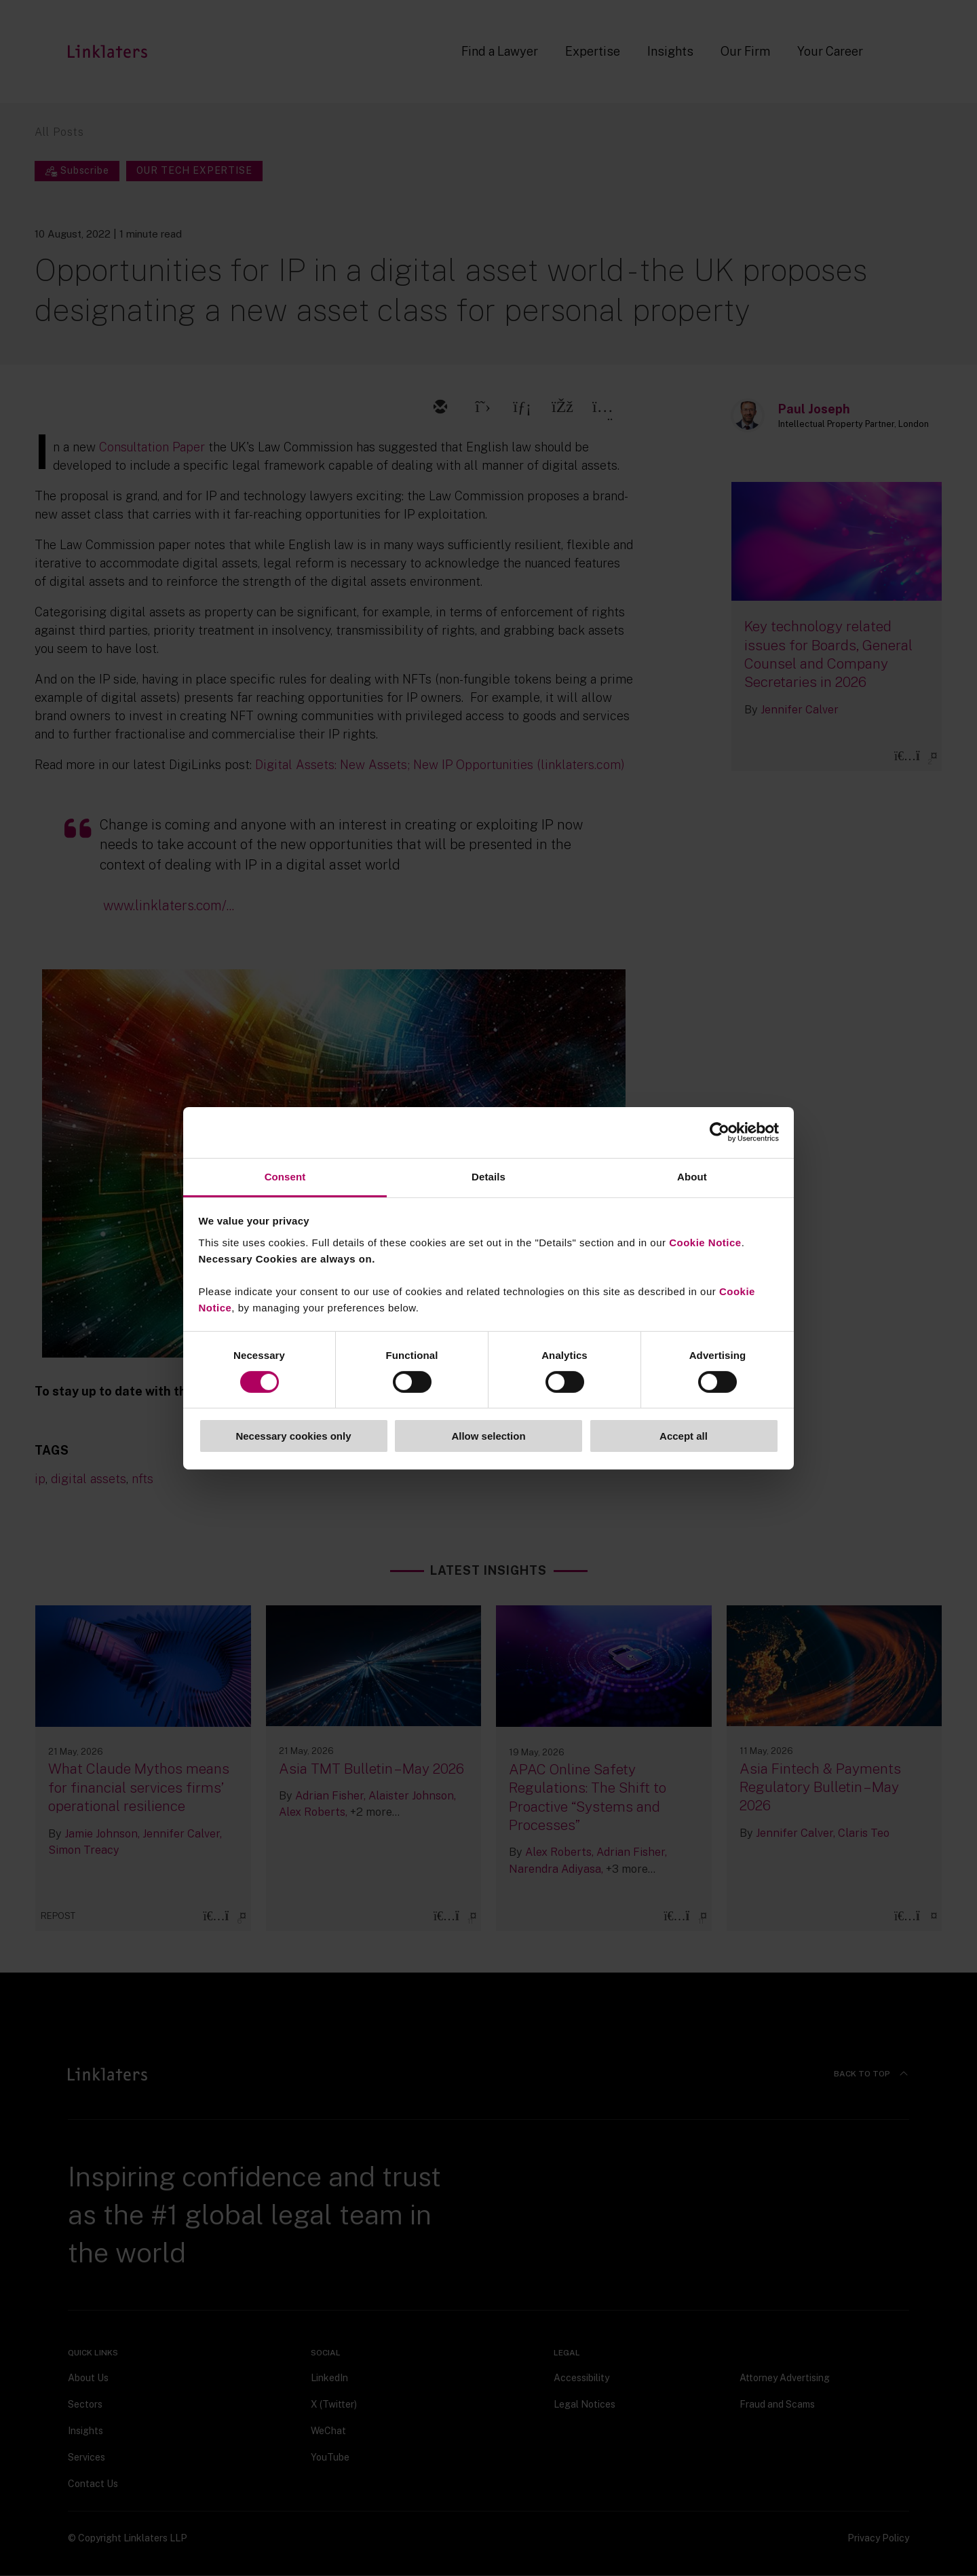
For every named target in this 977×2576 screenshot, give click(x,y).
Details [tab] (488, 1176)
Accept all (683, 1436)
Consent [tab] (285, 1176)
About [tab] (692, 1176)
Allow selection (488, 1436)
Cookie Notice (705, 1242)
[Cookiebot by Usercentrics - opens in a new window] (719, 1132)
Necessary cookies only (293, 1436)
